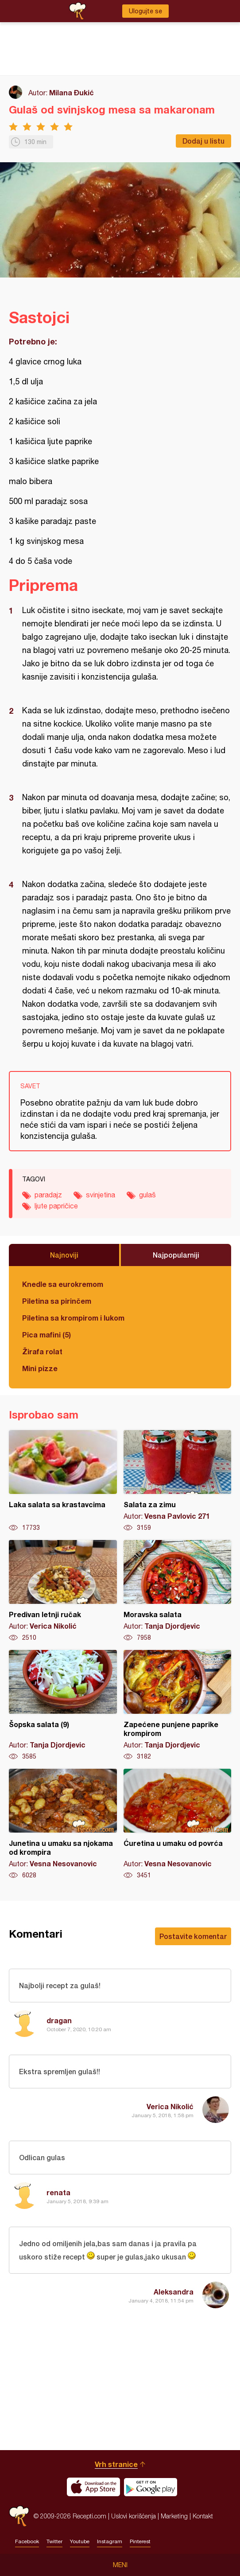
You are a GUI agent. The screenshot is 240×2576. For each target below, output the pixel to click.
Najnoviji (64, 1255)
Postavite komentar (193, 1936)
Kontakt (203, 2516)
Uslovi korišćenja (133, 2516)
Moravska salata (178, 1591)
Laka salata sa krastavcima (63, 1481)
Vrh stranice (116, 2464)
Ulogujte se (145, 11)
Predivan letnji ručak (63, 1591)
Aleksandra (174, 2291)
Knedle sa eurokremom (62, 1284)
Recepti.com (19, 2516)
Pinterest (140, 2541)
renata (58, 2192)
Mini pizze (40, 1368)
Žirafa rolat (42, 1351)
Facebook (27, 2541)
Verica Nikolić (170, 2106)
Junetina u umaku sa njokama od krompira (63, 1824)
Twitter (54, 2541)
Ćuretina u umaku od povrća (178, 1824)
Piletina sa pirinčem (56, 1301)
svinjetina (100, 1195)
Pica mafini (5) (46, 1334)
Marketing (174, 2516)
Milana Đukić (71, 92)
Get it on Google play (150, 2487)
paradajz (48, 1195)
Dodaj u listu (203, 141)
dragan (59, 2020)
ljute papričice (56, 1206)
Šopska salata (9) (63, 1705)
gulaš (147, 1195)
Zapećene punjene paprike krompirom (178, 1705)
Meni (120, 2564)
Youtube (79, 2541)
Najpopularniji (176, 1255)
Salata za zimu (178, 1481)
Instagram (109, 2541)
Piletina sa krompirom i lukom (73, 1317)
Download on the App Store (93, 2487)
